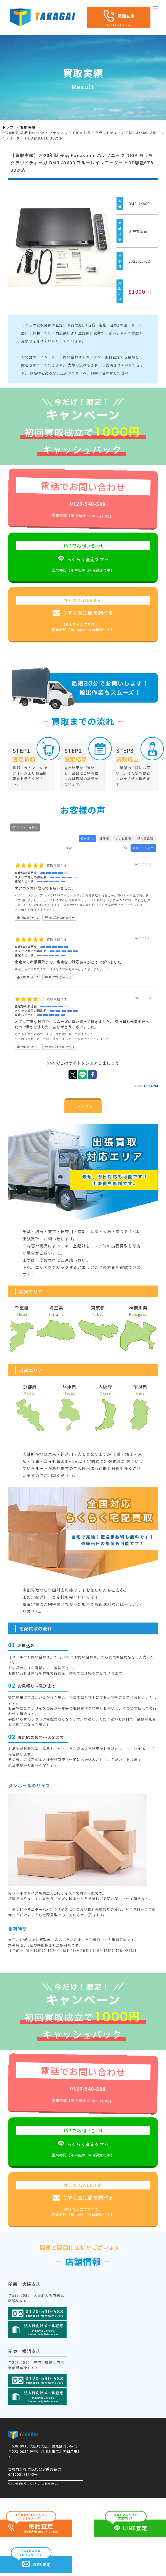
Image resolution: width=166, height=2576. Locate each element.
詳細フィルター (143, 847)
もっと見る (83, 1106)
